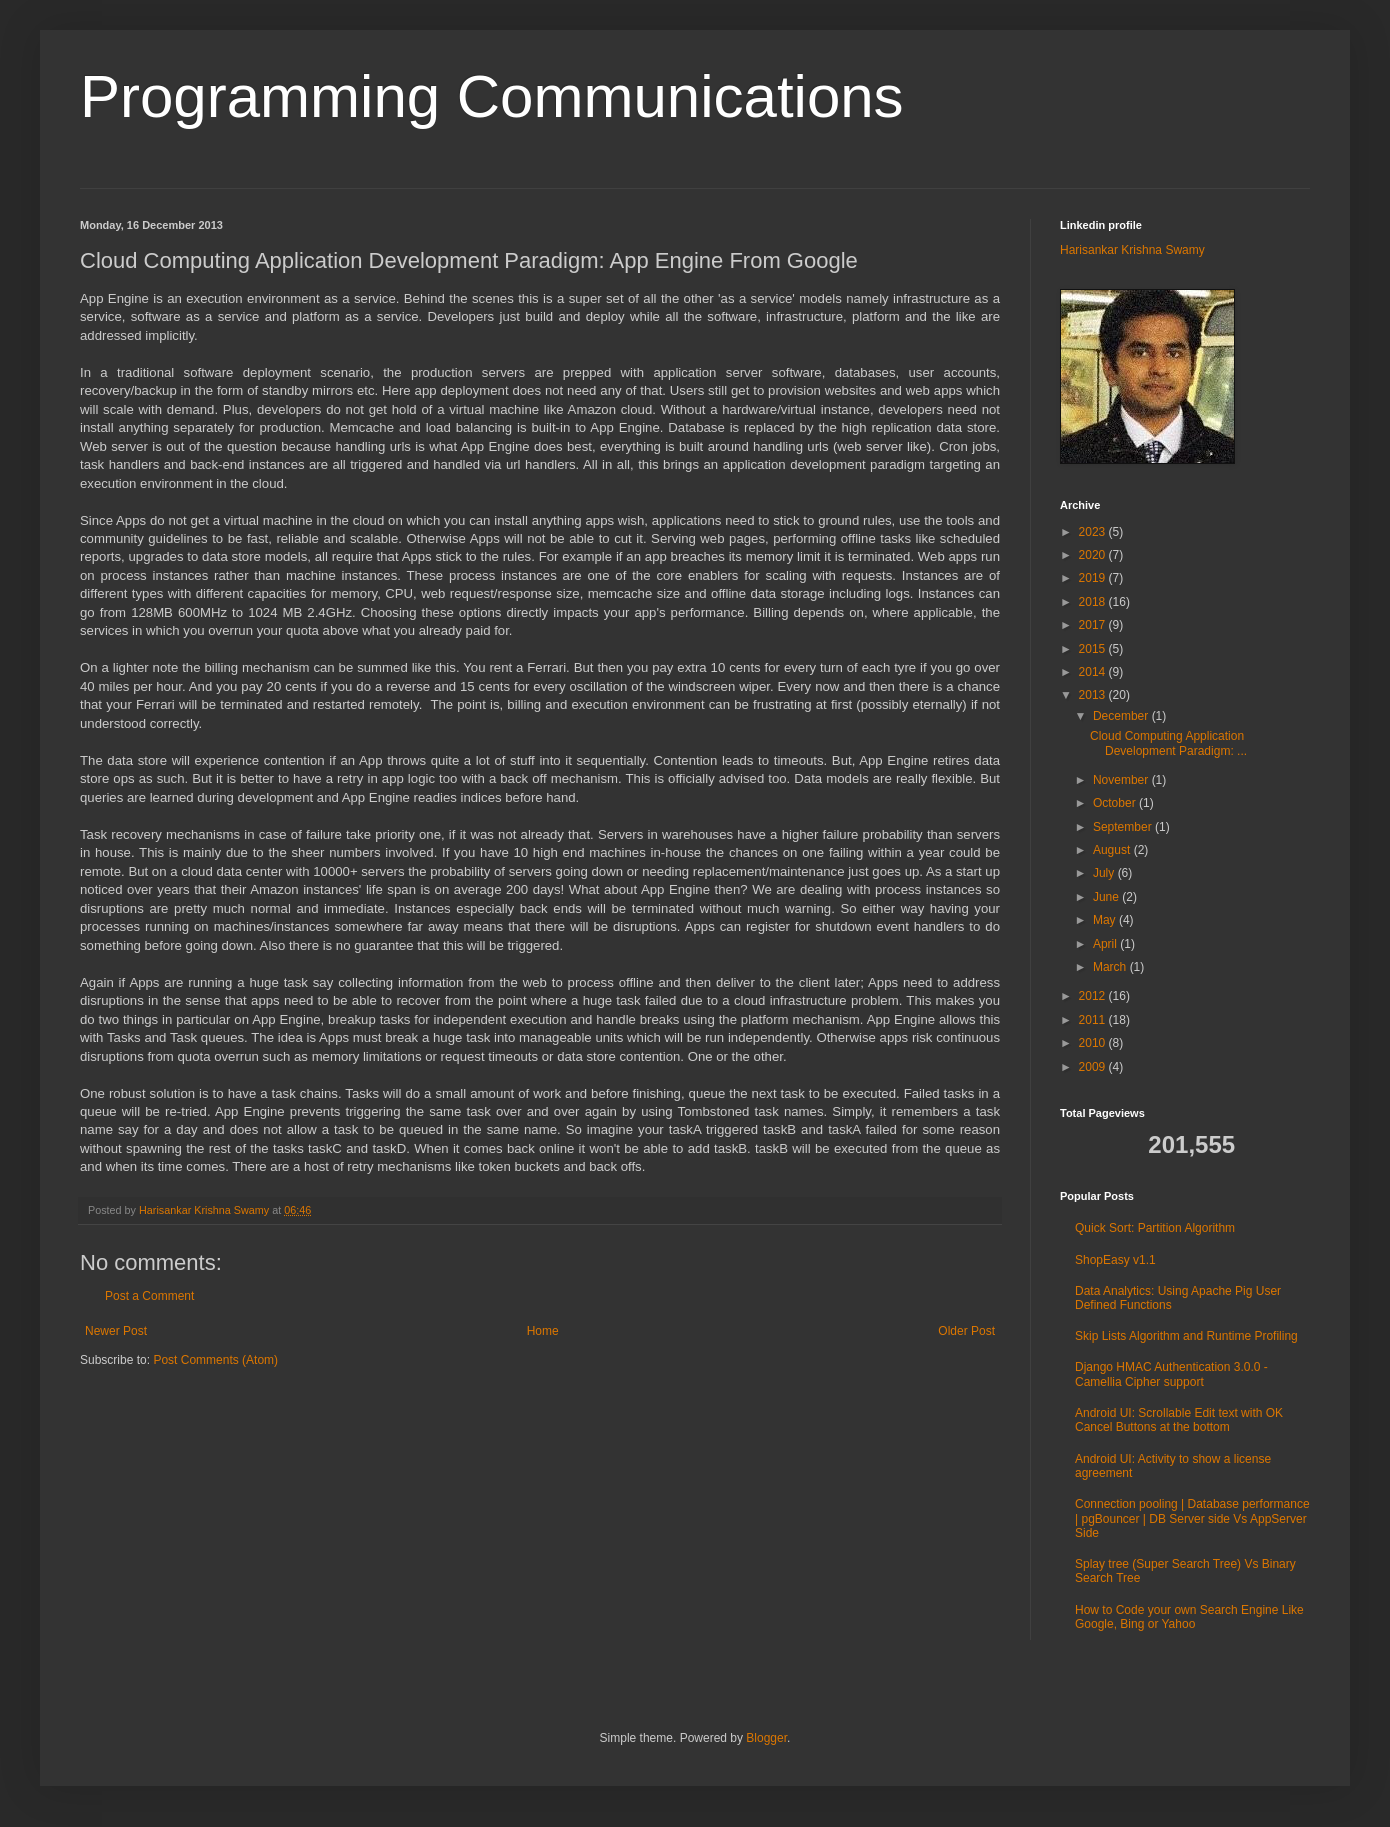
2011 (1094, 1020)
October (1116, 803)
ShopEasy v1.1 (1115, 1260)
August (1113, 850)
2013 (1094, 695)
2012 (1094, 996)
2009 (1094, 1067)
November (1122, 780)
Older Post (966, 1331)
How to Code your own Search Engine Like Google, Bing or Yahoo (1189, 1617)
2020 (1094, 555)
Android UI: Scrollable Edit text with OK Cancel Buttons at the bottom (1179, 1420)
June (1107, 897)
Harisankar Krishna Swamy (205, 1210)
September (1124, 827)
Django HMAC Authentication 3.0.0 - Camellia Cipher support (1171, 1374)
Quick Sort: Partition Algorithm (1155, 1228)
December (1122, 716)
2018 (1094, 602)
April (1106, 944)
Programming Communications (492, 96)
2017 (1094, 625)
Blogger (766, 1738)
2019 (1094, 578)
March (1111, 967)
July (1105, 873)
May (1106, 920)
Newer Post (116, 1331)
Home (543, 1331)
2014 (1094, 672)
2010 (1094, 1043)
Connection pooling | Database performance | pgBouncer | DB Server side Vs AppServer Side (1192, 1518)
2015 (1094, 649)
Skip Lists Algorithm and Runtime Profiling (1186, 1336)
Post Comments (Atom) (215, 1360)
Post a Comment (149, 1296)
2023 (1094, 532)
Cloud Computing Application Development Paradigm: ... (1168, 743)
